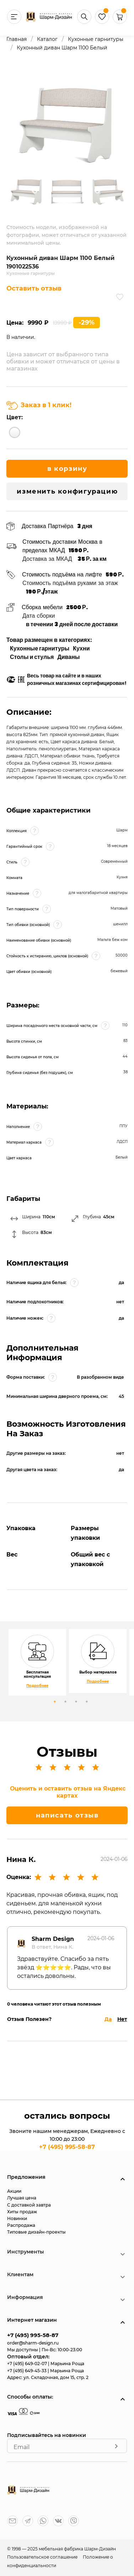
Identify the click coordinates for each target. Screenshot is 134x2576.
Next (97, 190)
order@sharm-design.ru (33, 2343)
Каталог (47, 39)
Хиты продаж (22, 2211)
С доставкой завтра (29, 2205)
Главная (16, 39)
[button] (120, 21)
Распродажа (21, 2225)
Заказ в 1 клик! (38, 405)
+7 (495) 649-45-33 (27, 2370)
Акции (14, 2191)
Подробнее (37, 1685)
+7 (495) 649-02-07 (27, 2363)
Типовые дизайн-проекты (36, 2232)
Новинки (17, 2218)
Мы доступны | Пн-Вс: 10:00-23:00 (44, 2349)
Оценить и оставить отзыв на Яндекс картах (67, 1792)
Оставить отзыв (33, 288)
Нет (122, 2019)
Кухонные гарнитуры (95, 39)
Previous (34, 190)
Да (108, 2019)
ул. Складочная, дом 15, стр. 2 (56, 2377)
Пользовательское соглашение (43, 2557)
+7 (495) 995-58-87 (67, 2147)
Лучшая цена (21, 2197)
